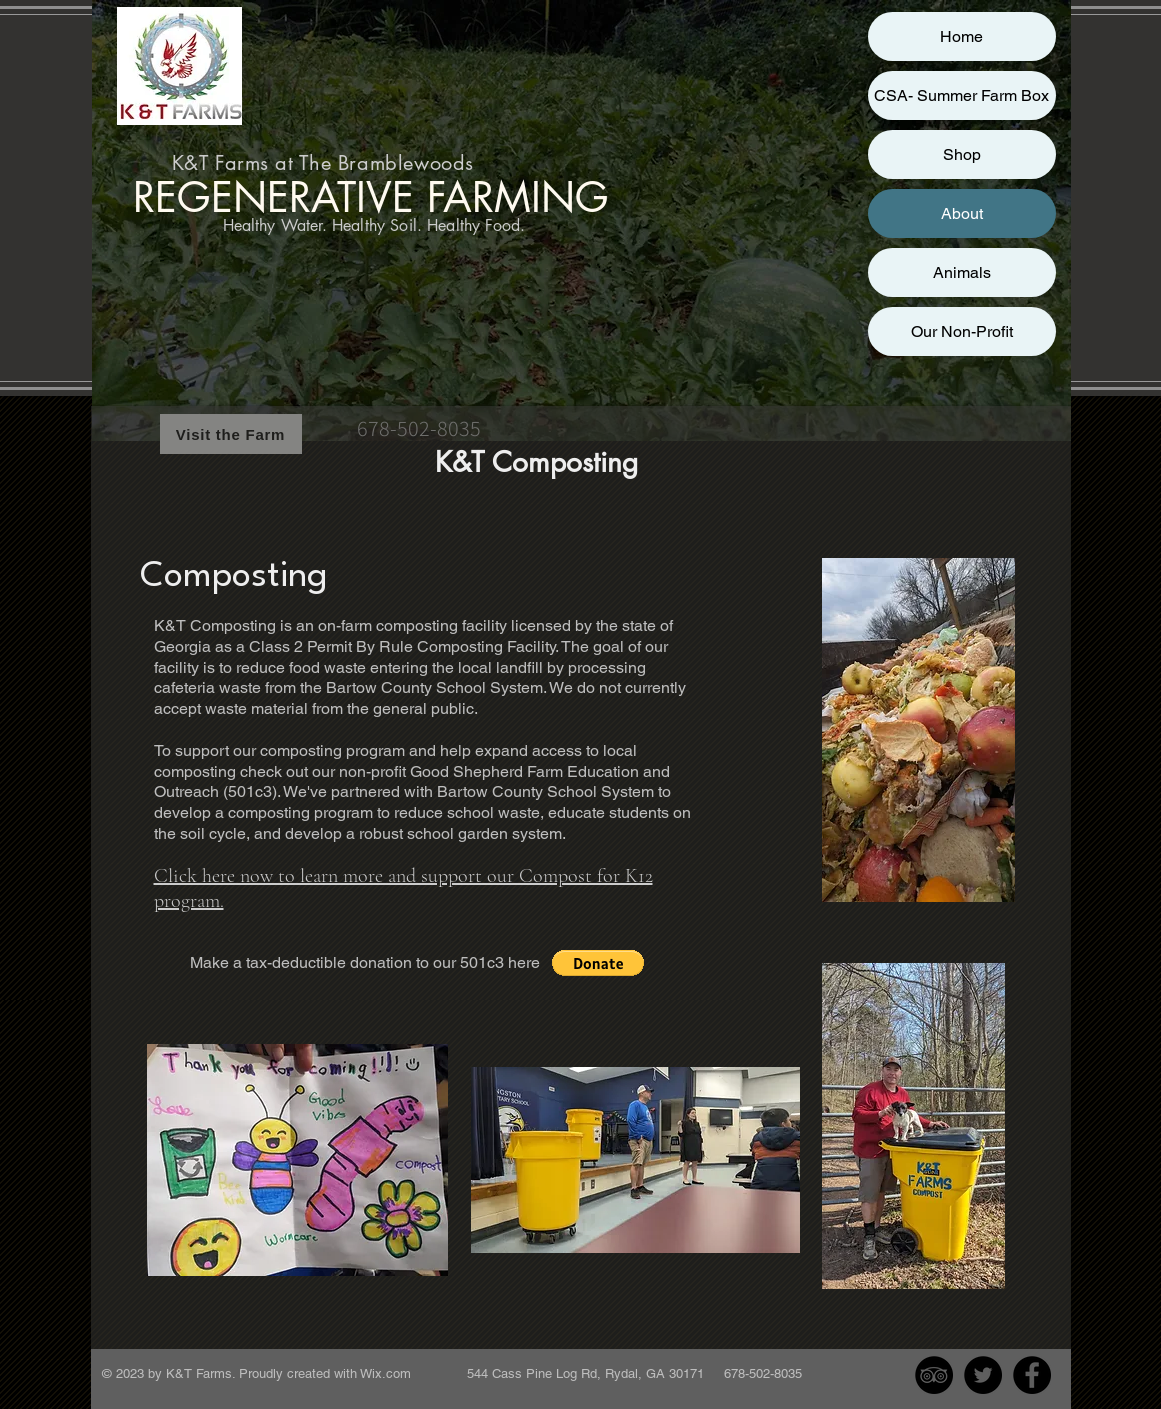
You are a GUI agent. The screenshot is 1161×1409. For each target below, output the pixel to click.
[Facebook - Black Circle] (1032, 1375)
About (962, 213)
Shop (962, 154)
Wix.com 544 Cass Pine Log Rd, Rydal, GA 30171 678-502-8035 (581, 1373)
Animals (962, 272)
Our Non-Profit (962, 331)
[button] (598, 963)
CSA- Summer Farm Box (961, 95)
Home (961, 36)
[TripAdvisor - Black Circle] (934, 1375)
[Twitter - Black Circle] (983, 1375)
